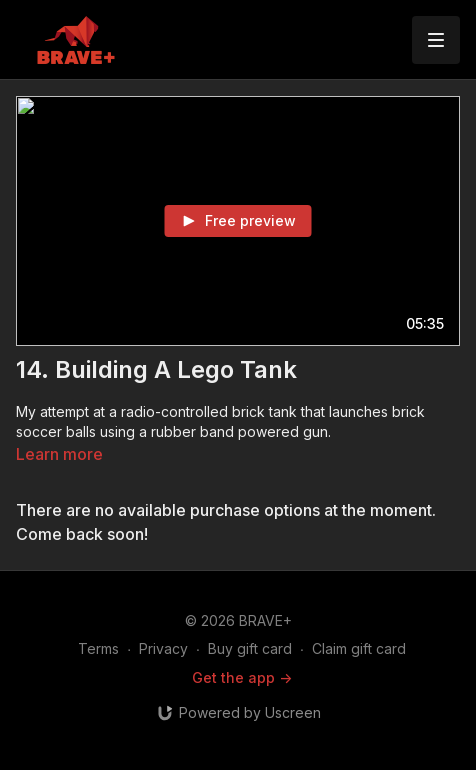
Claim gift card (359, 648)
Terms (98, 648)
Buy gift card (250, 648)
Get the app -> (242, 677)
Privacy (163, 648)
